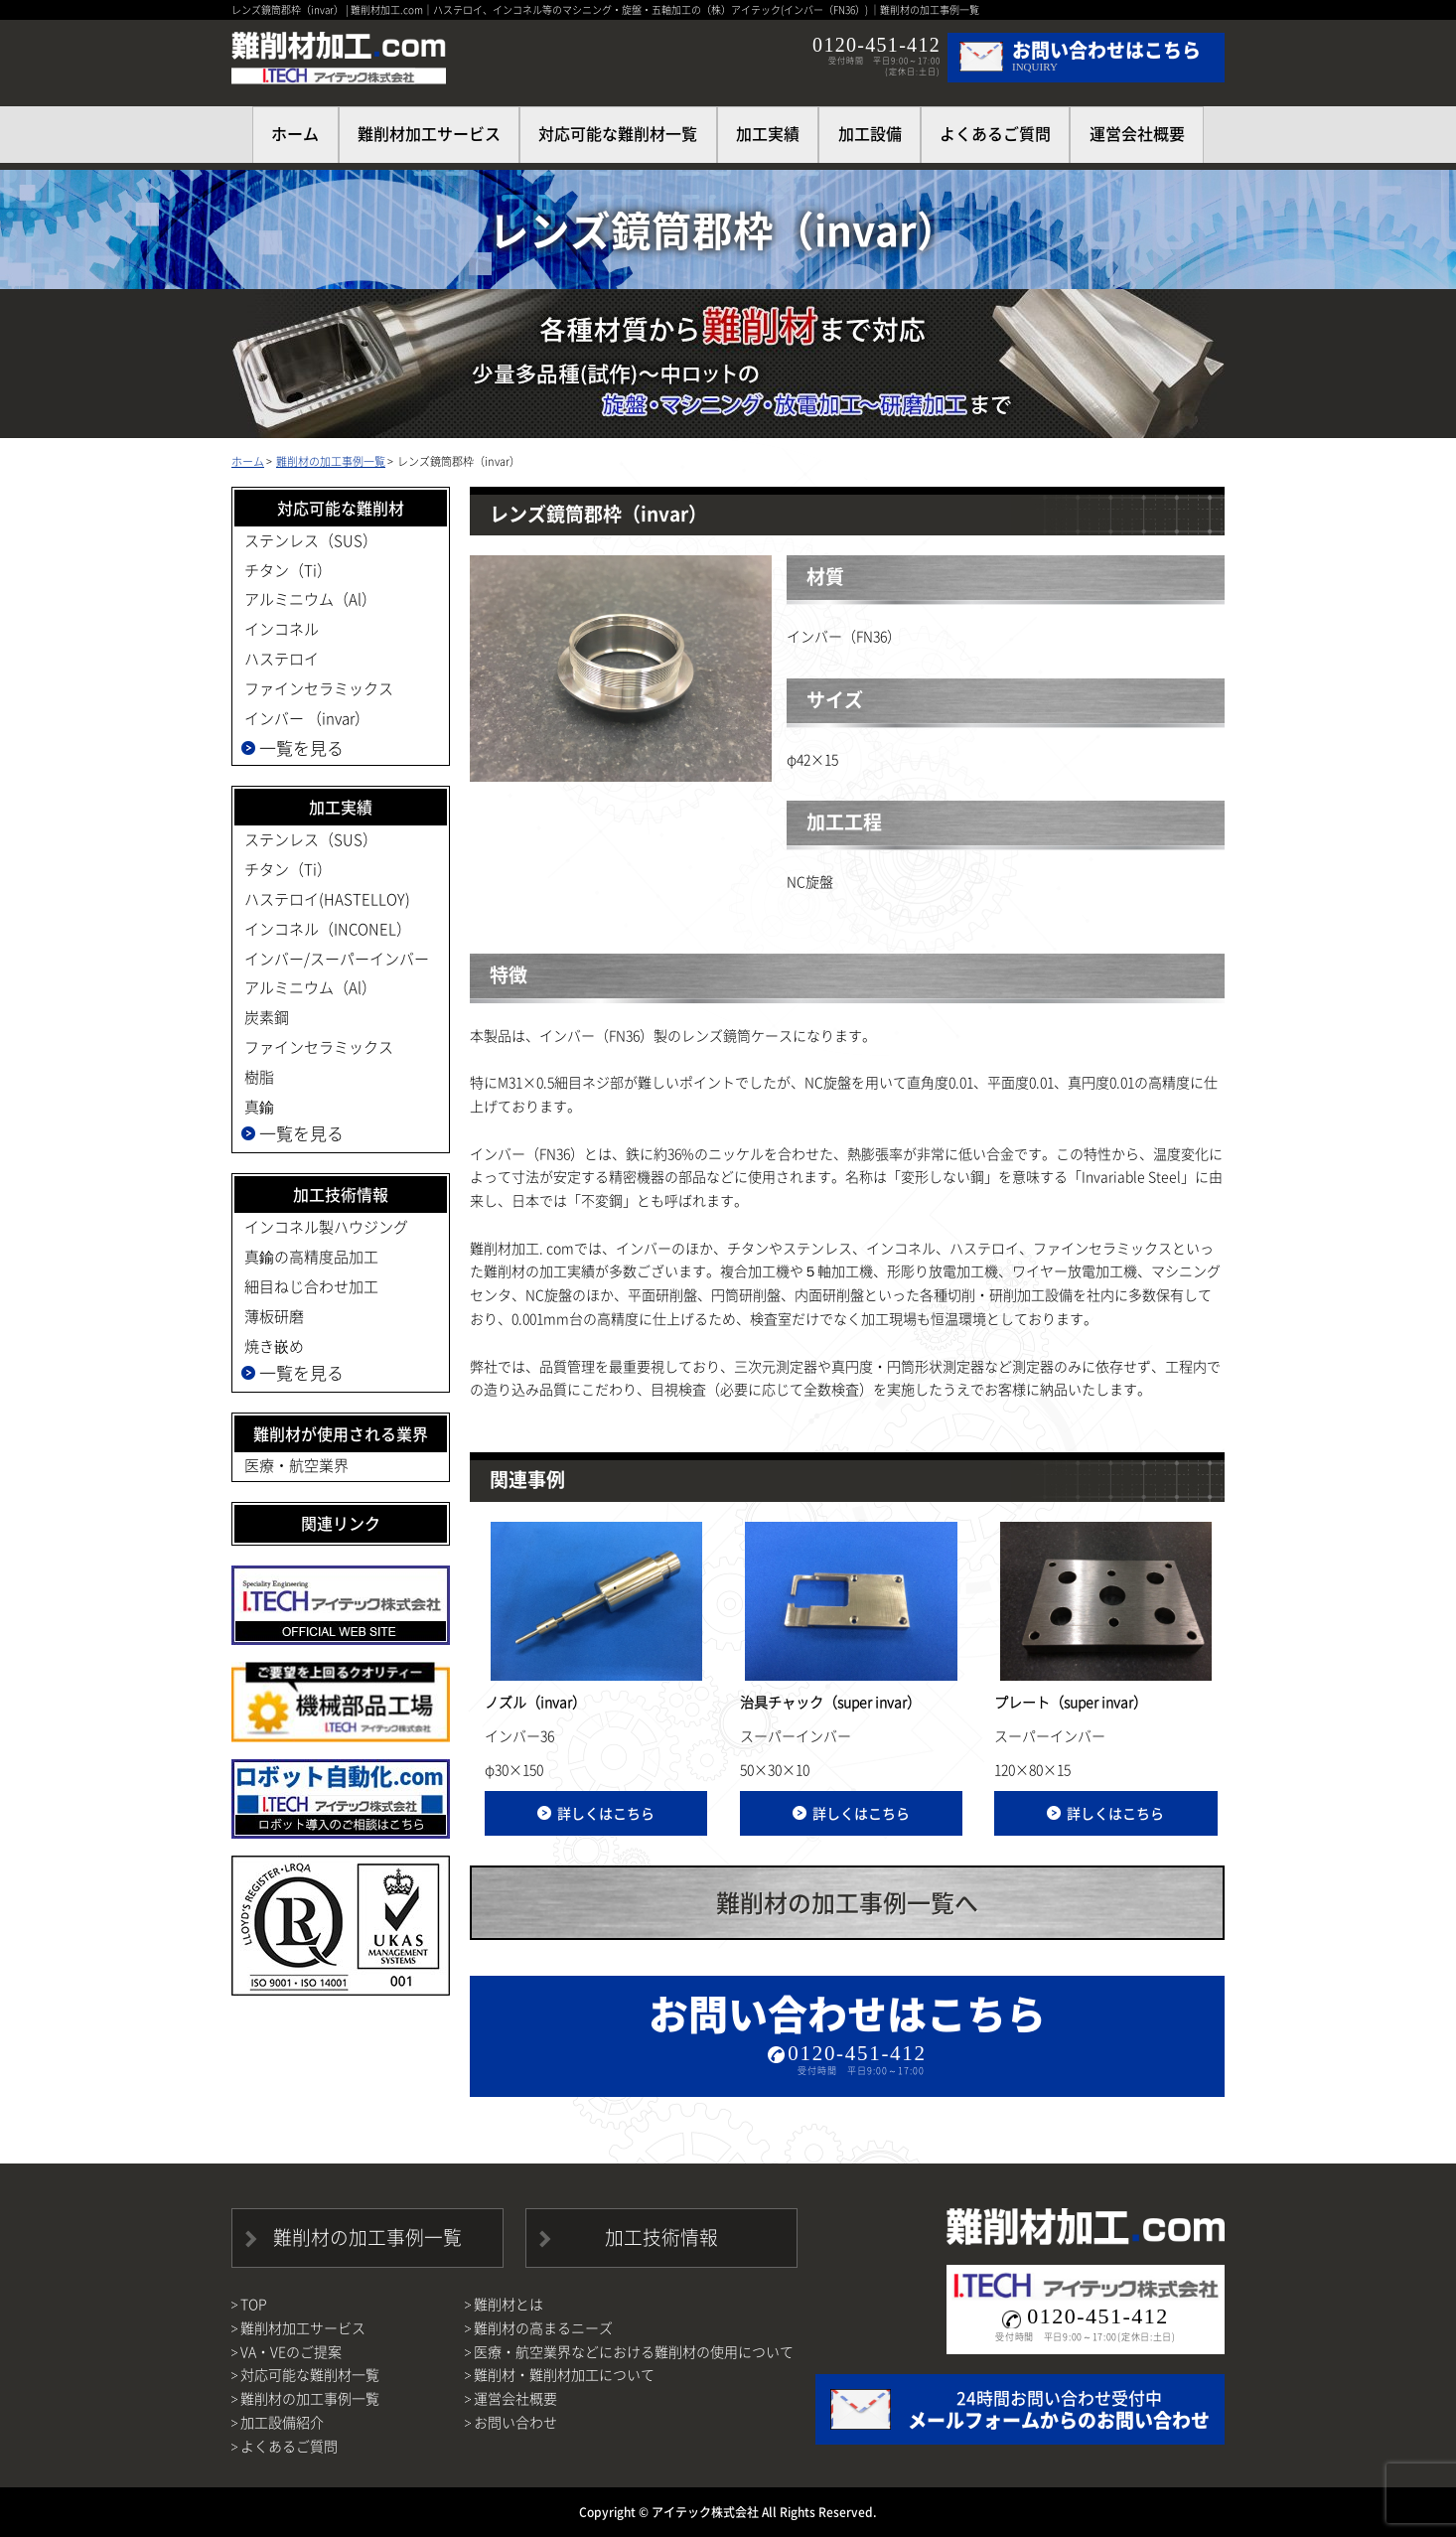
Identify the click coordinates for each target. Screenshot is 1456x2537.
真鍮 (259, 1107)
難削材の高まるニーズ (543, 2327)
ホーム (247, 461)
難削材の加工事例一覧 (330, 461)
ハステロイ (281, 659)
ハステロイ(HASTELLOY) (327, 899)
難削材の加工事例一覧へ (847, 1902)
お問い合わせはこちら (847, 2030)
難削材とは (508, 2303)
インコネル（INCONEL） (327, 929)
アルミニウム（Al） (310, 599)
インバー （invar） (306, 718)
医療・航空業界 (296, 1465)
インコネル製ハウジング (326, 1227)
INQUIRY (1106, 54)
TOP (253, 2303)
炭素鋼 (266, 1017)
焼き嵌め (274, 1346)
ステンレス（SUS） (310, 540)
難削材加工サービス (429, 133)
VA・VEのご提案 (291, 2351)
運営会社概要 (1137, 133)
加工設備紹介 (282, 2422)
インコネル (281, 629)
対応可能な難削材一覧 (617, 133)
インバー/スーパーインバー (336, 959)
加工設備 (870, 133)
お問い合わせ (515, 2422)
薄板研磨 (274, 1316)
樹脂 (259, 1077)
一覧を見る (301, 747)
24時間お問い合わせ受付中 (1059, 2410)
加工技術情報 (661, 2237)
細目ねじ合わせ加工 (311, 1286)
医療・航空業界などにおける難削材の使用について (634, 2351)
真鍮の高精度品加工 (311, 1257)
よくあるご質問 (995, 133)
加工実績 (768, 133)
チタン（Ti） (288, 570)
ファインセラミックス (318, 688)
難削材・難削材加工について (564, 2374)
